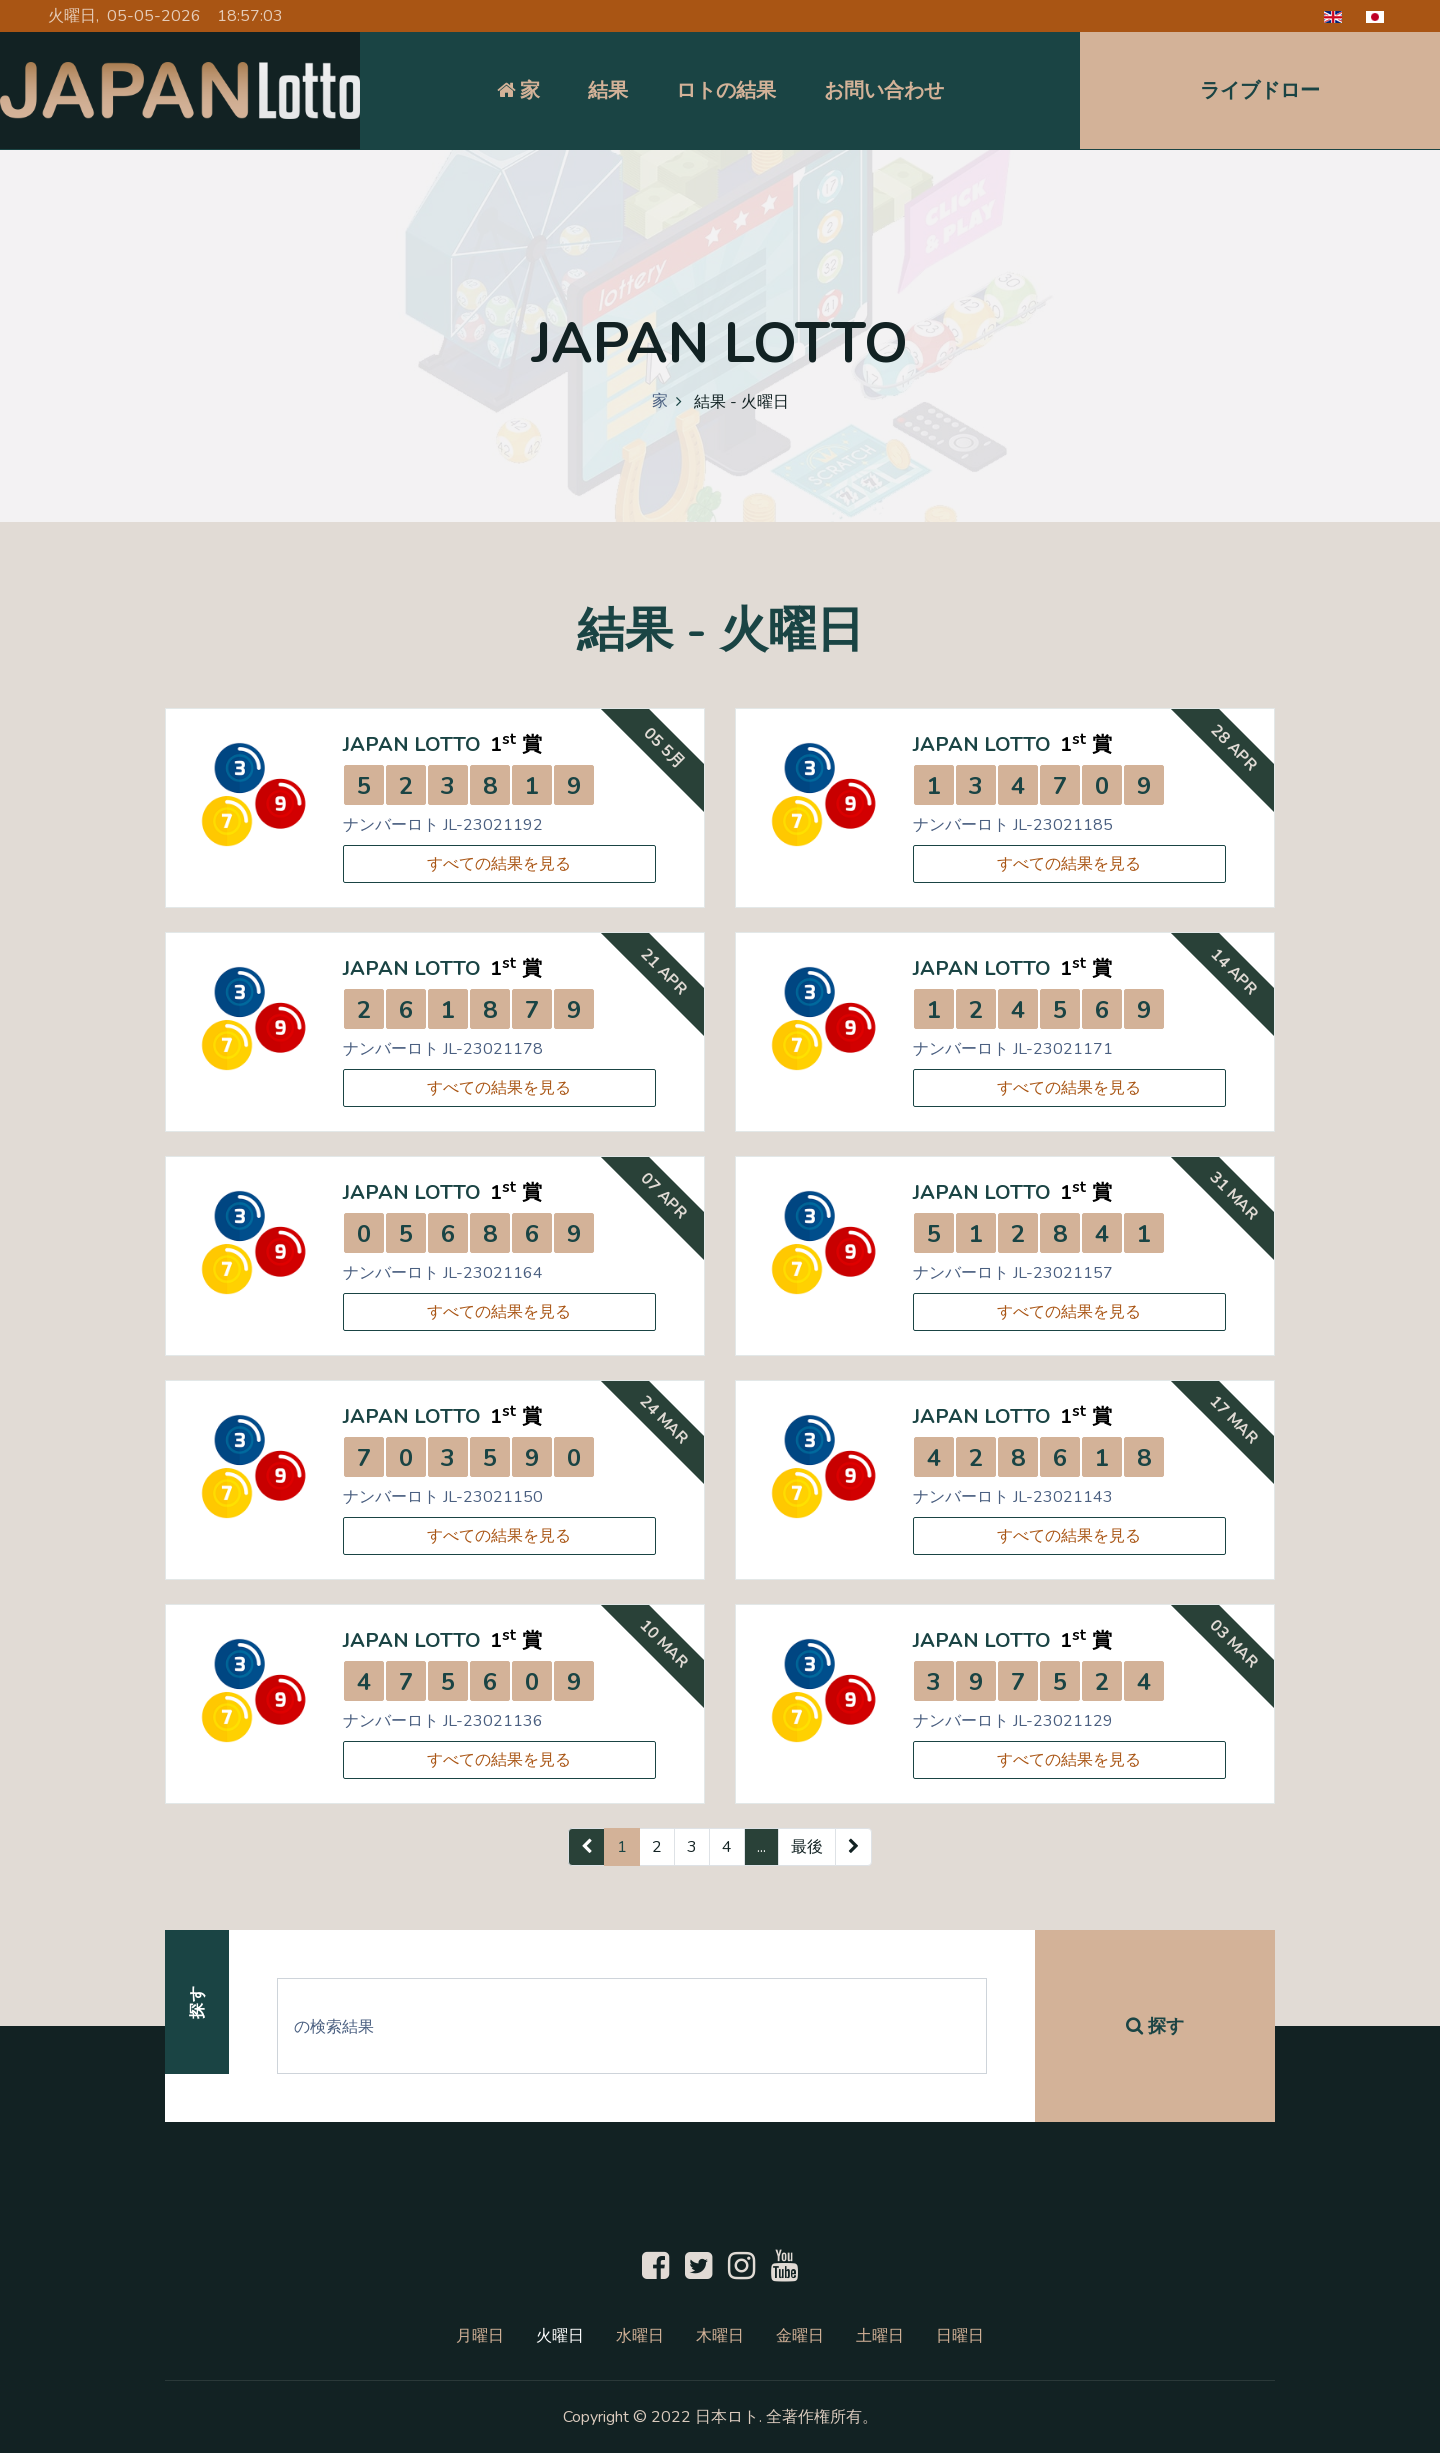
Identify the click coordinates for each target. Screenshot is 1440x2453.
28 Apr (1234, 747)
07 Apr (664, 1195)
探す (1155, 2026)
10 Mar (664, 1644)
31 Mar (1234, 1196)
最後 (807, 1847)
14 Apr (1234, 971)
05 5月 (664, 747)
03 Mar (1234, 1644)
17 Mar (1234, 1420)
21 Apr (664, 971)
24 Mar (664, 1420)
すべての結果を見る (499, 864)
